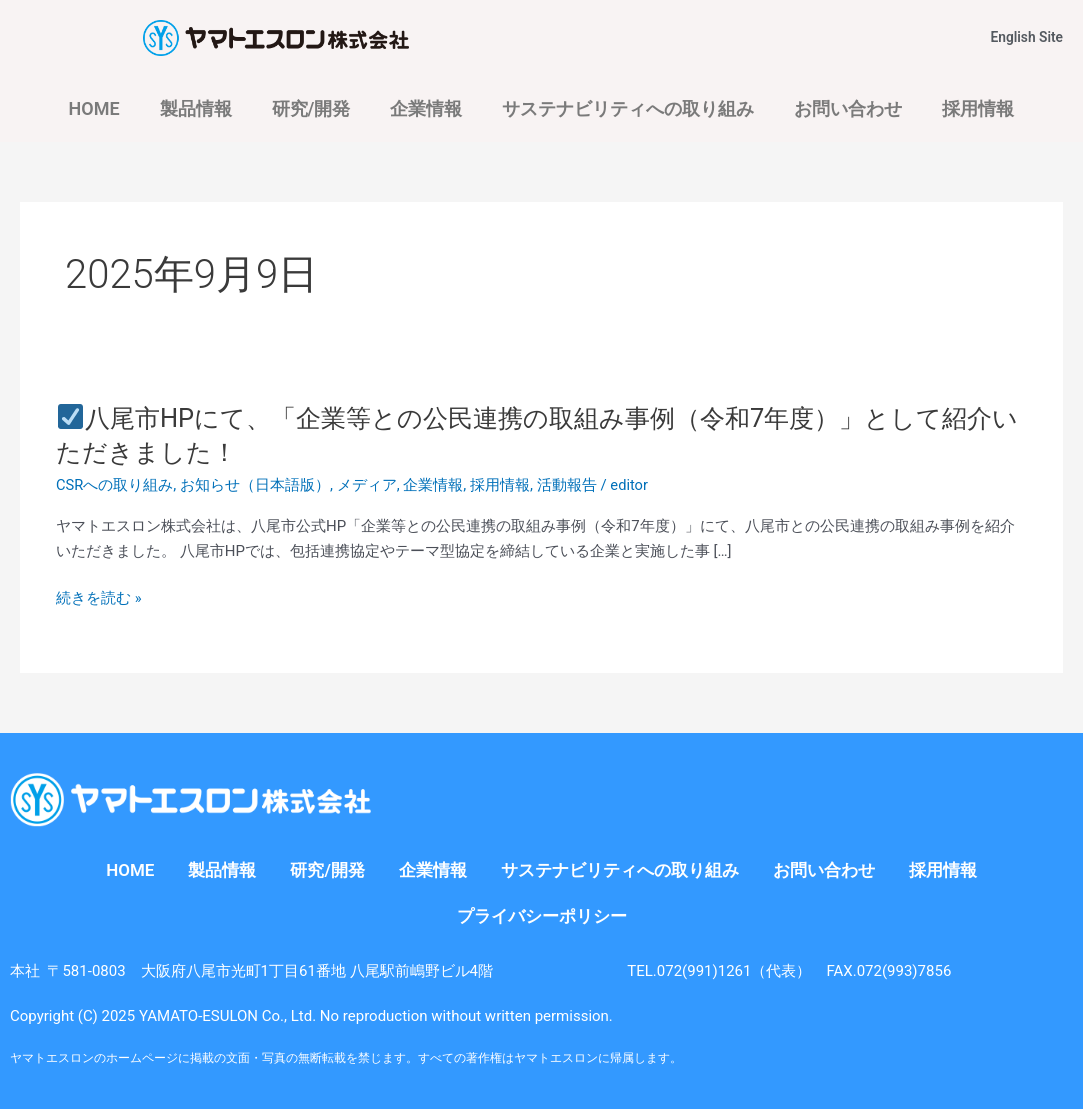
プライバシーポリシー (542, 916)
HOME (94, 108)
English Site (1028, 36)
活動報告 (567, 485)
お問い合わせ (848, 108)
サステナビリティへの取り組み (628, 108)
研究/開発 (311, 108)
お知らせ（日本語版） (256, 485)
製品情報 (196, 108)
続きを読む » (99, 598)
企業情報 (426, 108)
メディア (367, 485)
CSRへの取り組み (115, 485)
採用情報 (978, 108)
